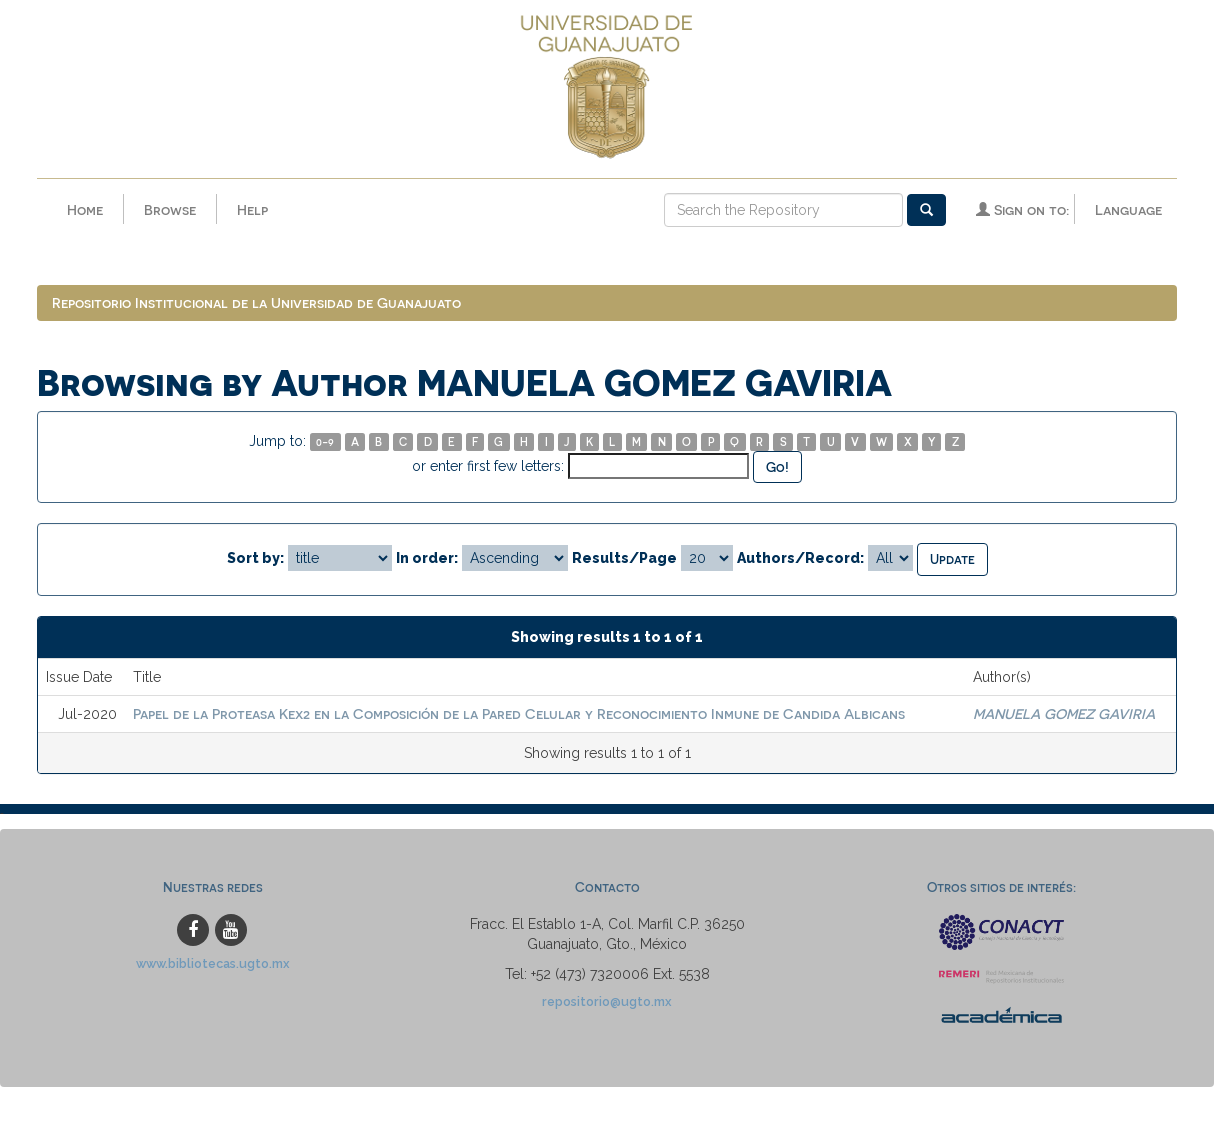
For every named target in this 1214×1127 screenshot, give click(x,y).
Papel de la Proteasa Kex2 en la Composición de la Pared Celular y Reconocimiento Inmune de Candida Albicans (519, 713)
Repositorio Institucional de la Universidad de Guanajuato (256, 302)
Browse (170, 209)
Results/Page (624, 558)
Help (252, 209)
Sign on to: (1022, 209)
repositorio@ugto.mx (607, 1001)
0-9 (325, 441)
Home (85, 209)
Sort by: (255, 558)
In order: (427, 558)
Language (1128, 209)
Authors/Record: (800, 558)
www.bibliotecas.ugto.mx (213, 963)
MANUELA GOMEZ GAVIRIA (1064, 713)
